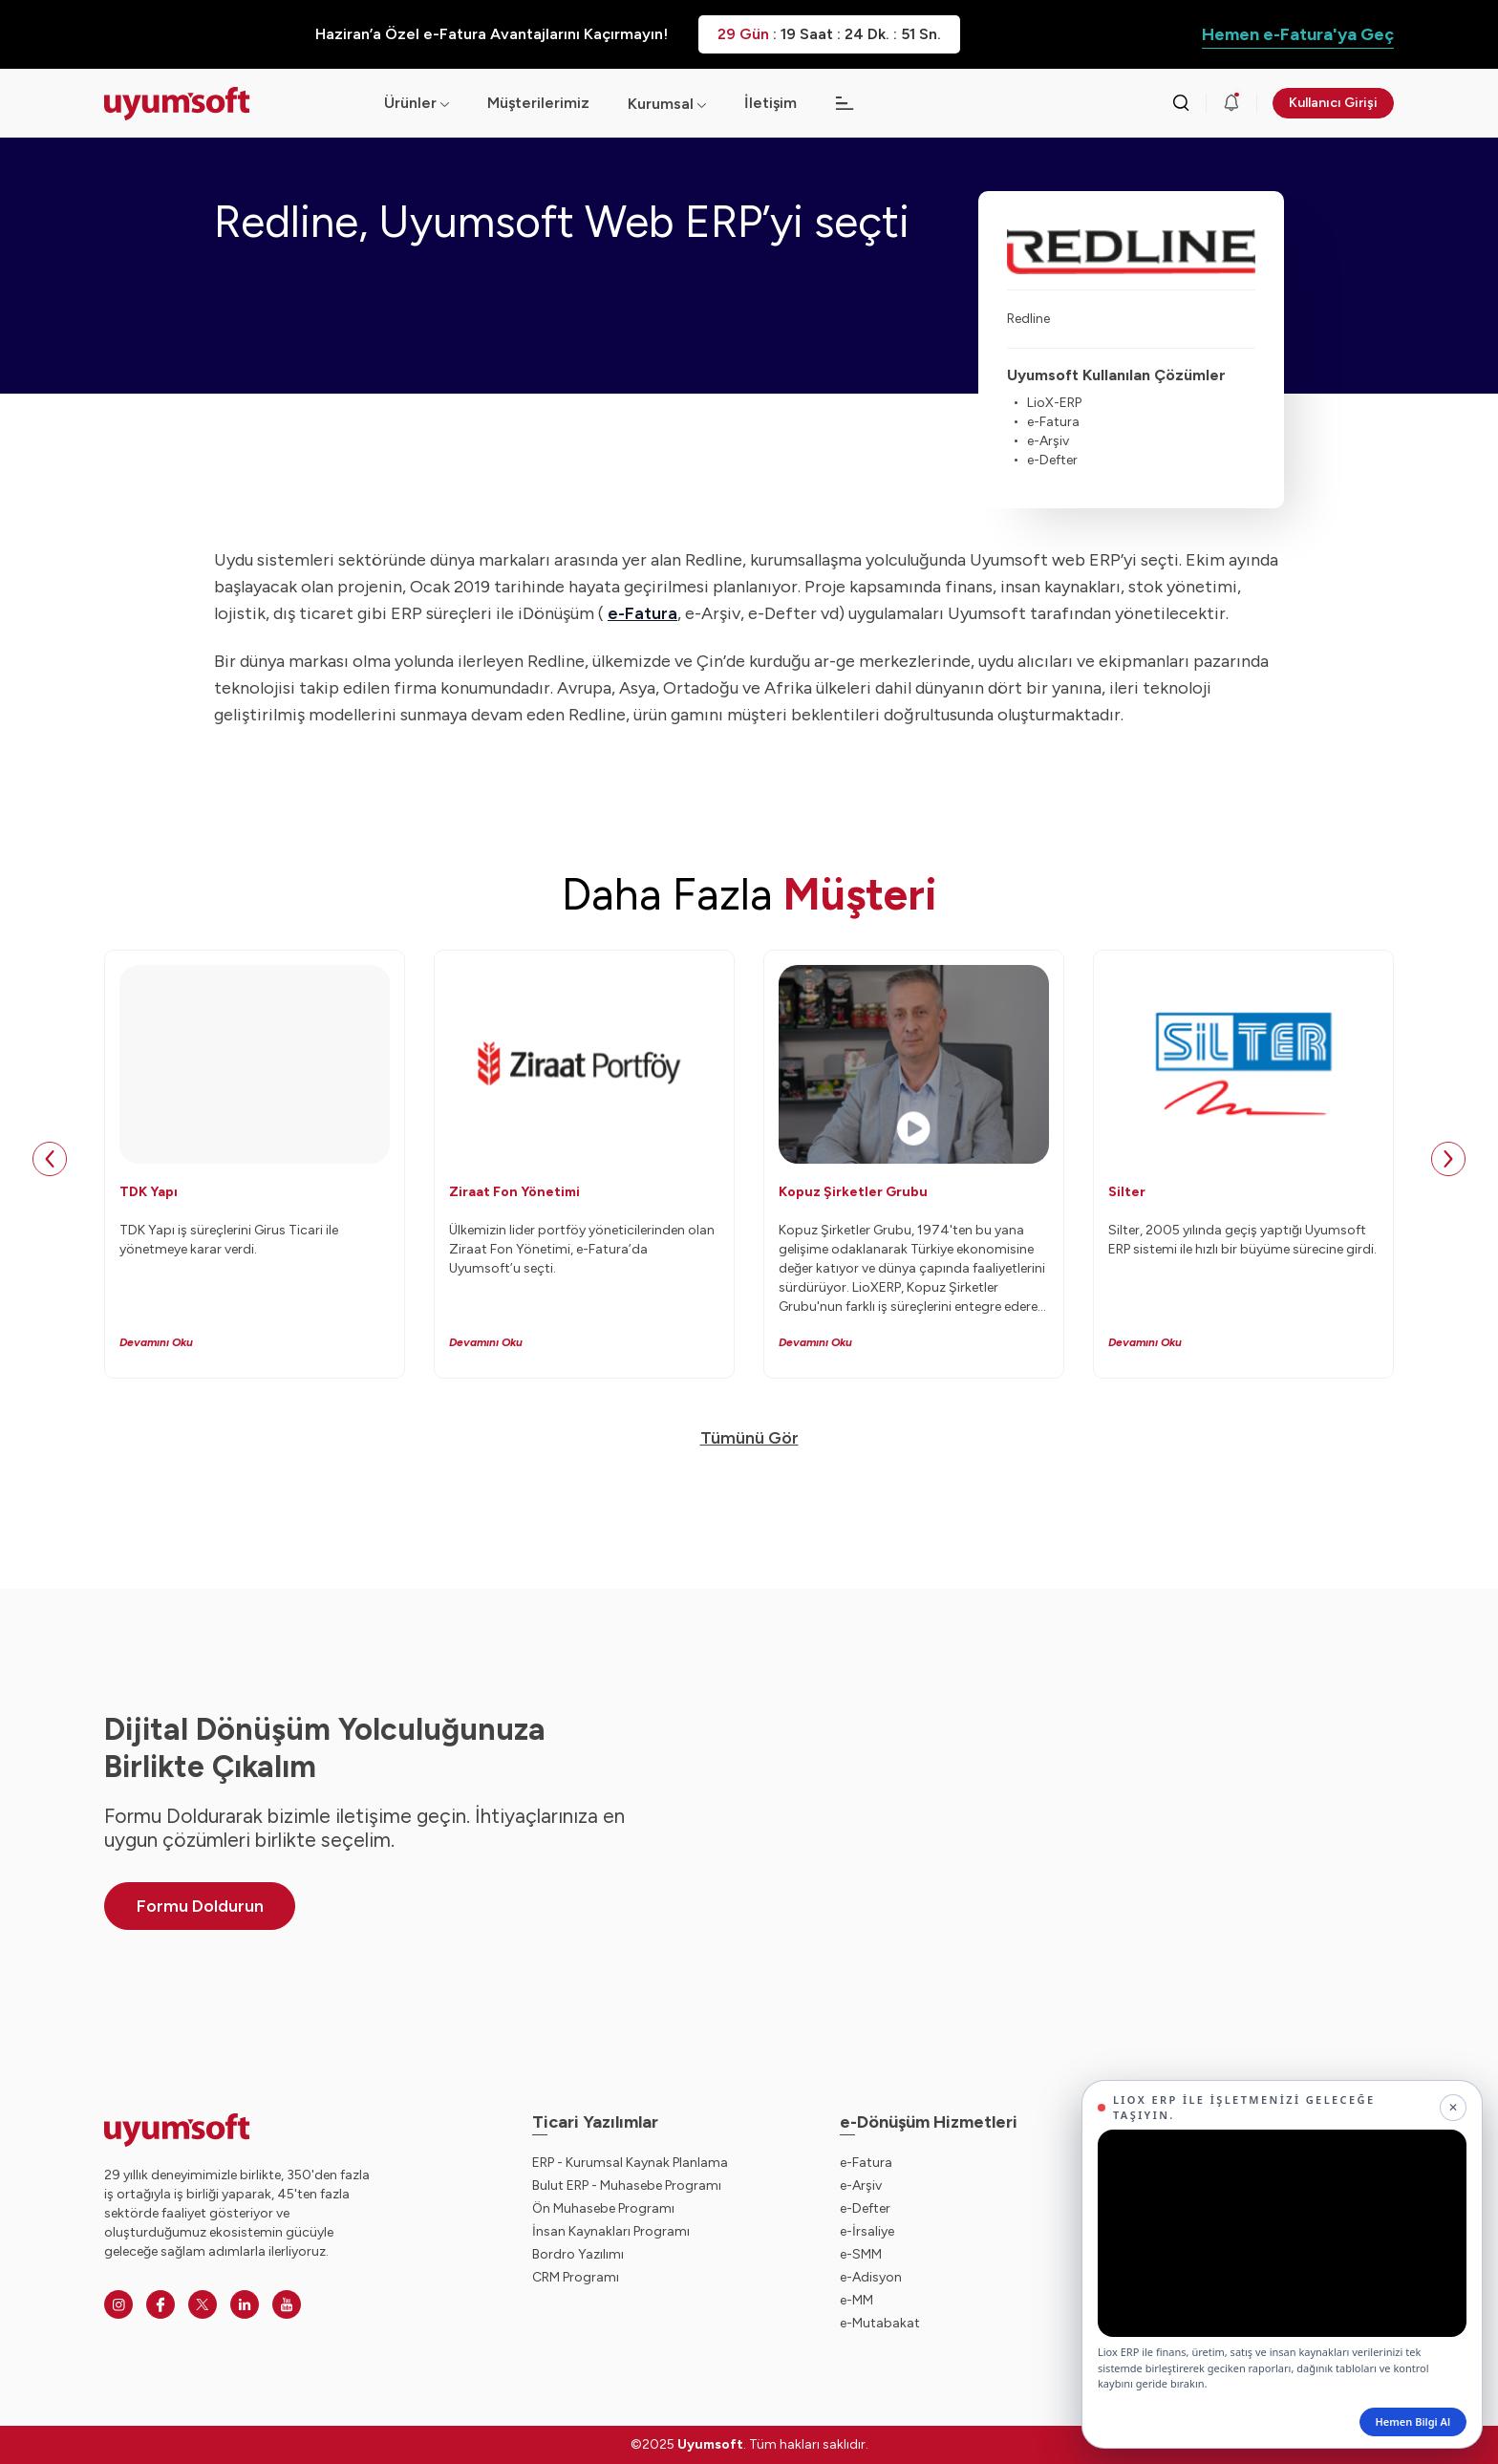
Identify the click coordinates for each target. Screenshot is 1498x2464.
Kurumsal (661, 104)
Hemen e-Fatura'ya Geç (1298, 34)
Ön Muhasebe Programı (603, 2208)
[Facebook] (160, 2304)
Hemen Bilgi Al (1413, 2421)
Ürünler (416, 103)
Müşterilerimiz (538, 103)
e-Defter (865, 2208)
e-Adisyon (871, 2277)
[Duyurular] (1231, 103)
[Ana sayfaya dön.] (228, 103)
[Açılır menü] (701, 103)
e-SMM (861, 2254)
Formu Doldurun (200, 1906)
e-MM (856, 2300)
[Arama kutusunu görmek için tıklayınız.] (1180, 103)
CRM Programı (575, 2277)
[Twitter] (202, 2304)
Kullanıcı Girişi (1333, 103)
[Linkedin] (244, 2304)
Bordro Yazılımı (578, 2254)
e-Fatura (866, 2162)
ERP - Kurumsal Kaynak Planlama (630, 2162)
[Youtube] (286, 2304)
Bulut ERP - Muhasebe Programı (626, 2185)
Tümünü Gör (749, 1437)
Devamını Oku (156, 1342)
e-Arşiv (861, 2185)
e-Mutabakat (880, 2323)
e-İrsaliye (867, 2231)
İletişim (770, 103)
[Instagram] (118, 2304)
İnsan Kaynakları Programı (611, 2231)
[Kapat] (1453, 2107)
